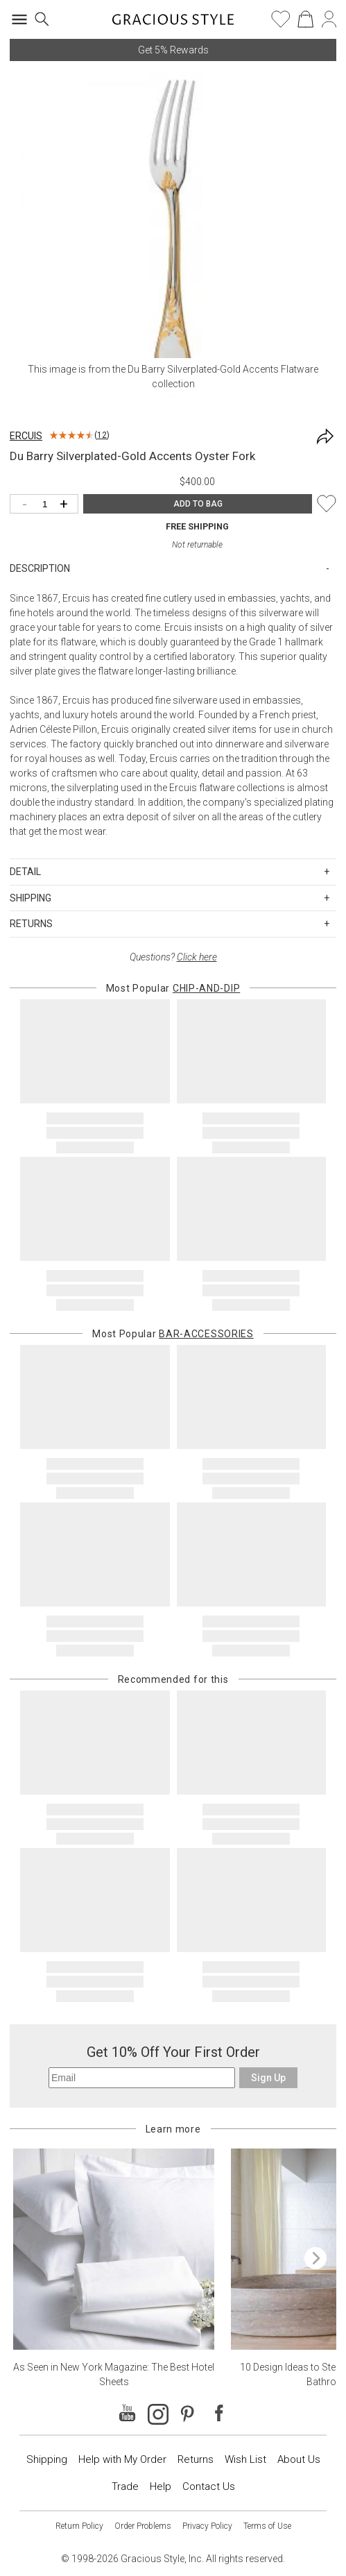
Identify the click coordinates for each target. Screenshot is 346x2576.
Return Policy (79, 2526)
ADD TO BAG (198, 504)
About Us (298, 2459)
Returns (196, 2459)
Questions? (173, 957)
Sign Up (268, 2077)
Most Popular (173, 988)
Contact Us (208, 2486)
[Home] (173, 23)
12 (102, 435)
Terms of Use (267, 2526)
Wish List (245, 2459)
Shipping (46, 2459)
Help (160, 2486)
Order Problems (142, 2526)
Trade (125, 2486)
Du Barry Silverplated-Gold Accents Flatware (223, 369)
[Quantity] (47, 505)
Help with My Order (122, 2459)
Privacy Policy (207, 2526)
